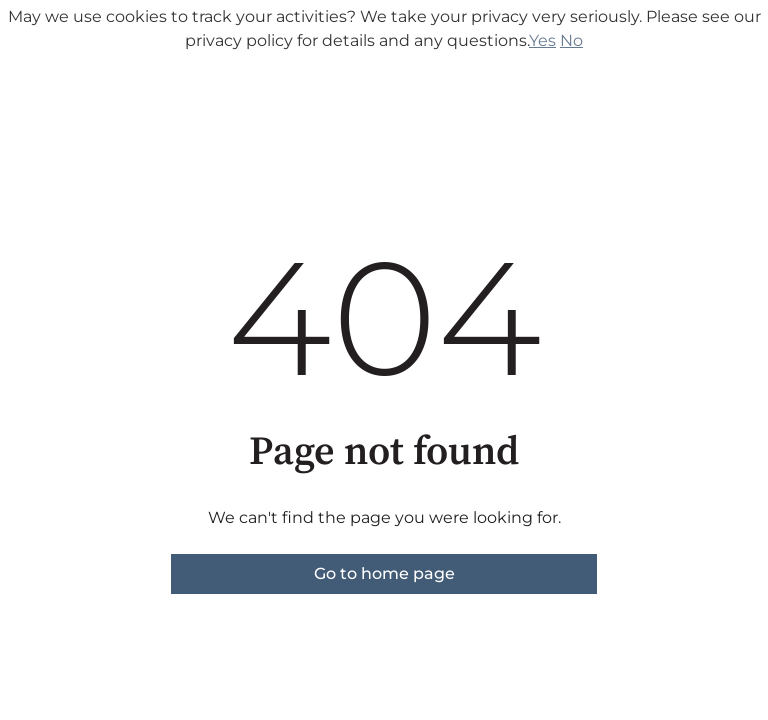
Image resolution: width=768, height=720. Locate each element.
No (571, 40)
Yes (542, 40)
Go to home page (384, 573)
